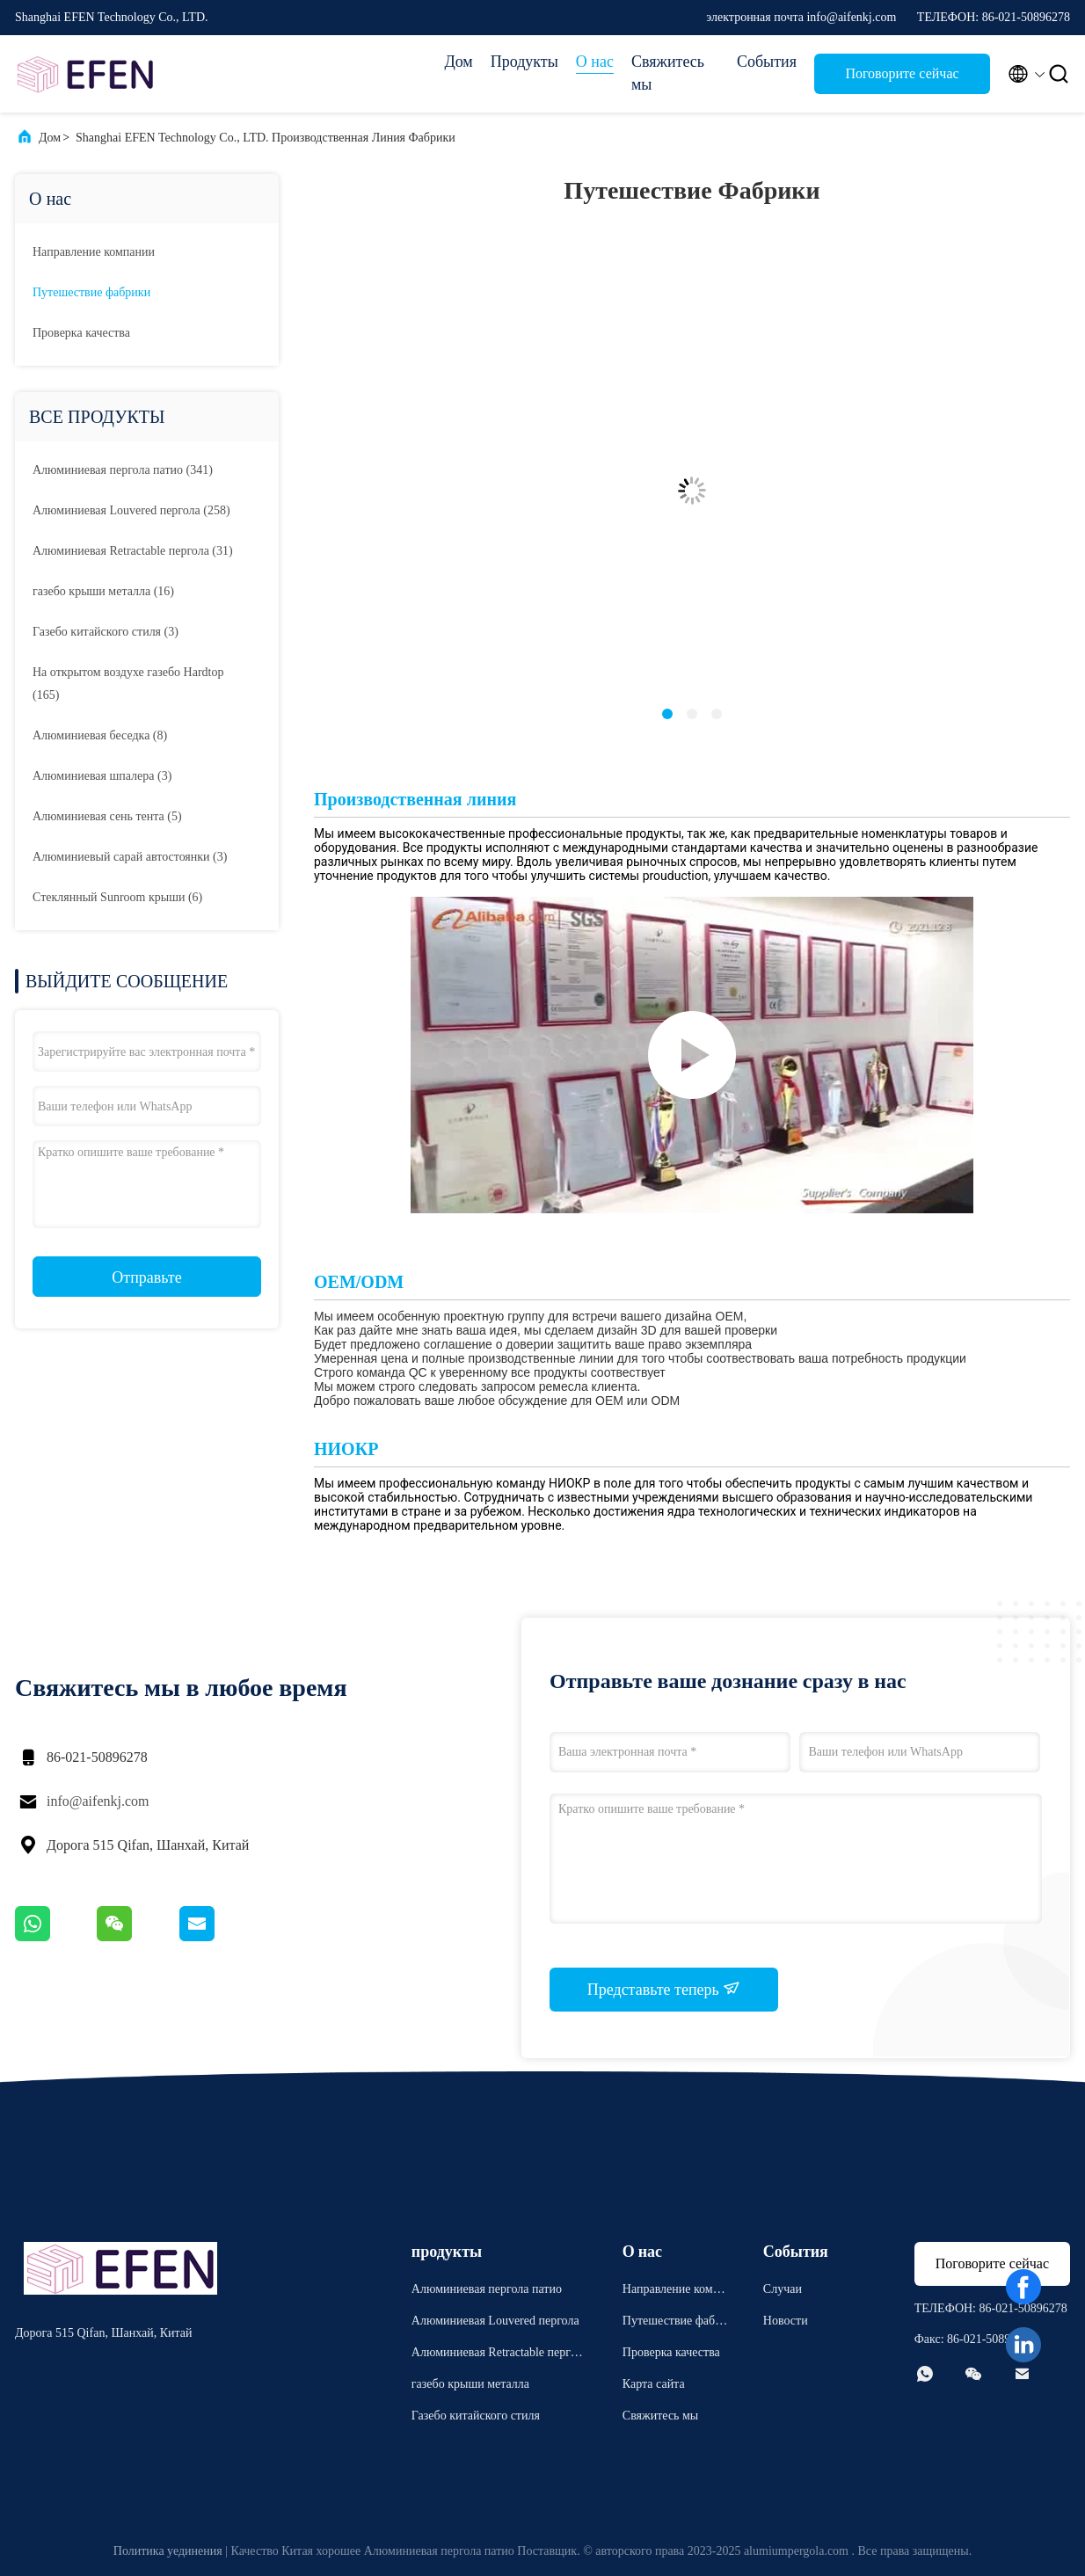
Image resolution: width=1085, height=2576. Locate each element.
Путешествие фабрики (91, 292)
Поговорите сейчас (901, 73)
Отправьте (146, 1277)
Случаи (782, 2289)
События (767, 61)
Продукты (524, 61)
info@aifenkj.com (98, 1801)
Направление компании (94, 251)
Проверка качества (81, 332)
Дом (458, 61)
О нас (595, 61)
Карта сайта (654, 2383)
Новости (785, 2320)
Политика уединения (167, 2551)
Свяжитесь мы (667, 73)
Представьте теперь (664, 1988)
